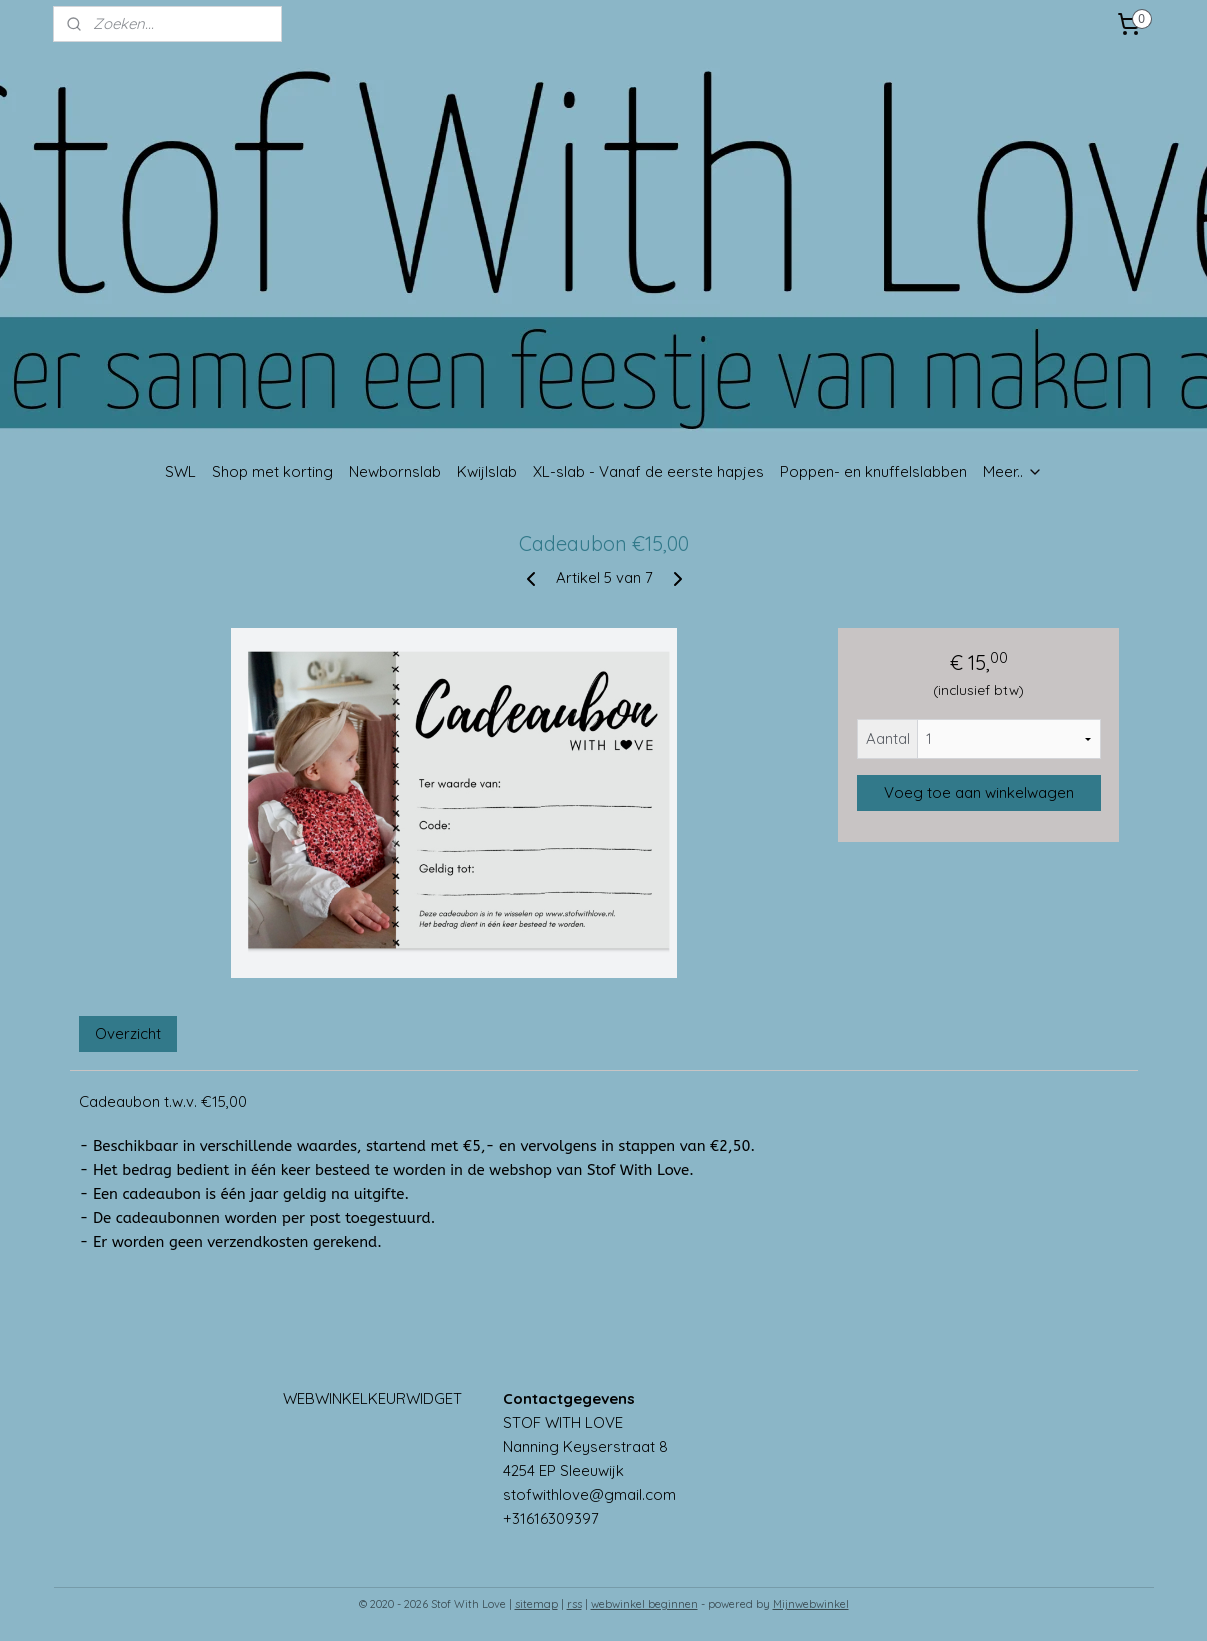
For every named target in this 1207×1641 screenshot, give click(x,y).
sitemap (536, 1604)
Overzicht (128, 1033)
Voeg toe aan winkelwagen (978, 792)
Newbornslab (395, 471)
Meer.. (1013, 471)
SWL (180, 471)
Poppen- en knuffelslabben (873, 471)
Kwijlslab (487, 471)
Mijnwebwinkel (811, 1604)
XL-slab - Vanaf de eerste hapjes (648, 471)
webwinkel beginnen (644, 1604)
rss (574, 1604)
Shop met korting (272, 471)
